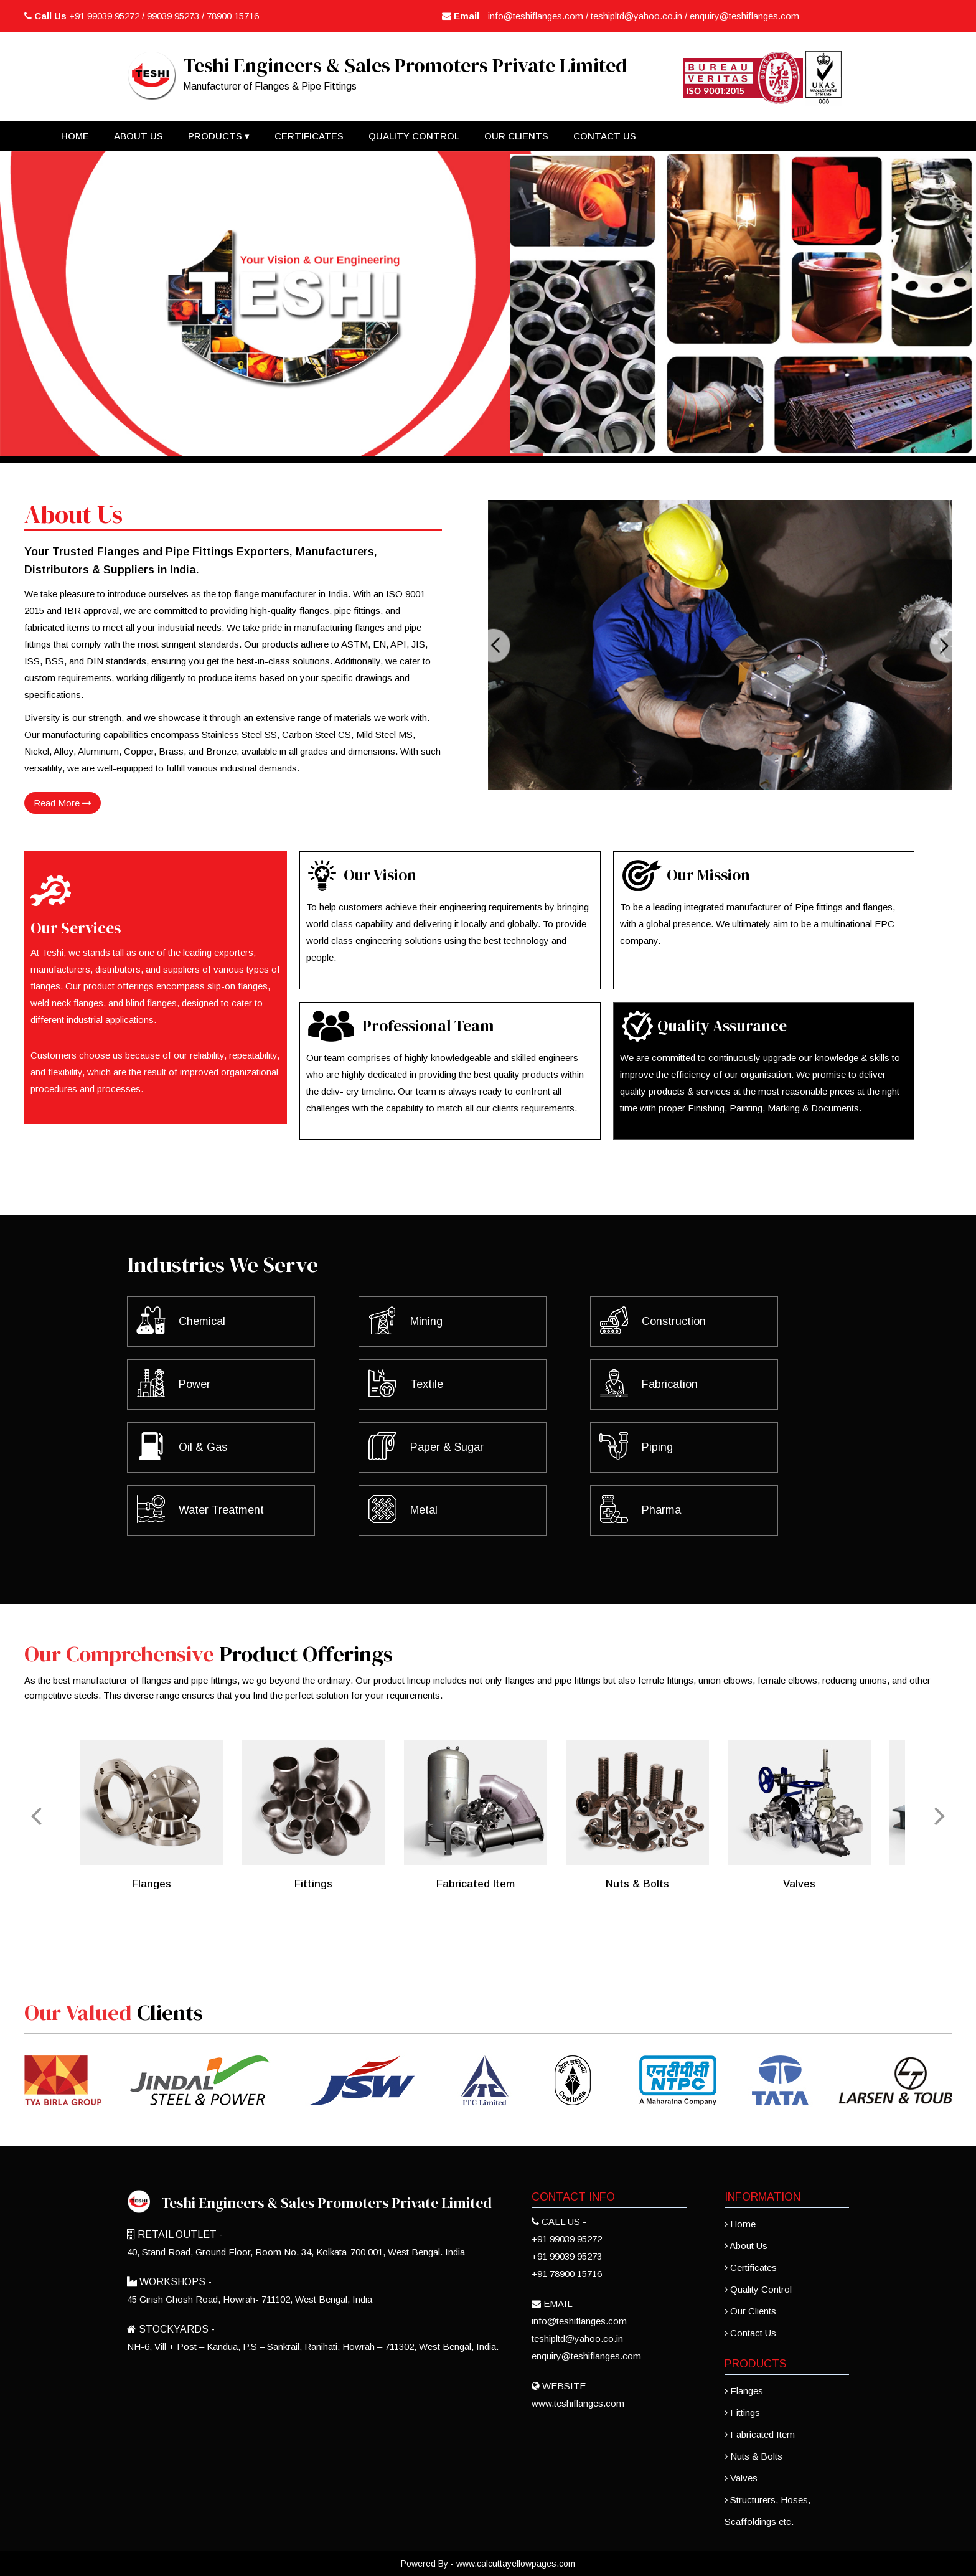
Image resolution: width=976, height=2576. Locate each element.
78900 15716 (233, 16)
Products (219, 136)
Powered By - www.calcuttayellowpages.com (488, 2564)
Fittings (742, 2412)
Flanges (744, 2390)
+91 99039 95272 (105, 16)
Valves (741, 2478)
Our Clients (516, 136)
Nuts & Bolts (753, 2456)
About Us (138, 136)
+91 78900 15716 (567, 2273)
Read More (63, 803)
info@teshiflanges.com (535, 16)
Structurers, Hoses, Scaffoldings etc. (767, 2510)
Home (75, 136)
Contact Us (604, 136)
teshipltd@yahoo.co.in (636, 16)
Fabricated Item (760, 2434)
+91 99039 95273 (567, 2256)
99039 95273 (173, 16)
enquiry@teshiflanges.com (744, 16)
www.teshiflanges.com (578, 2403)
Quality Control (413, 136)
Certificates (309, 136)
